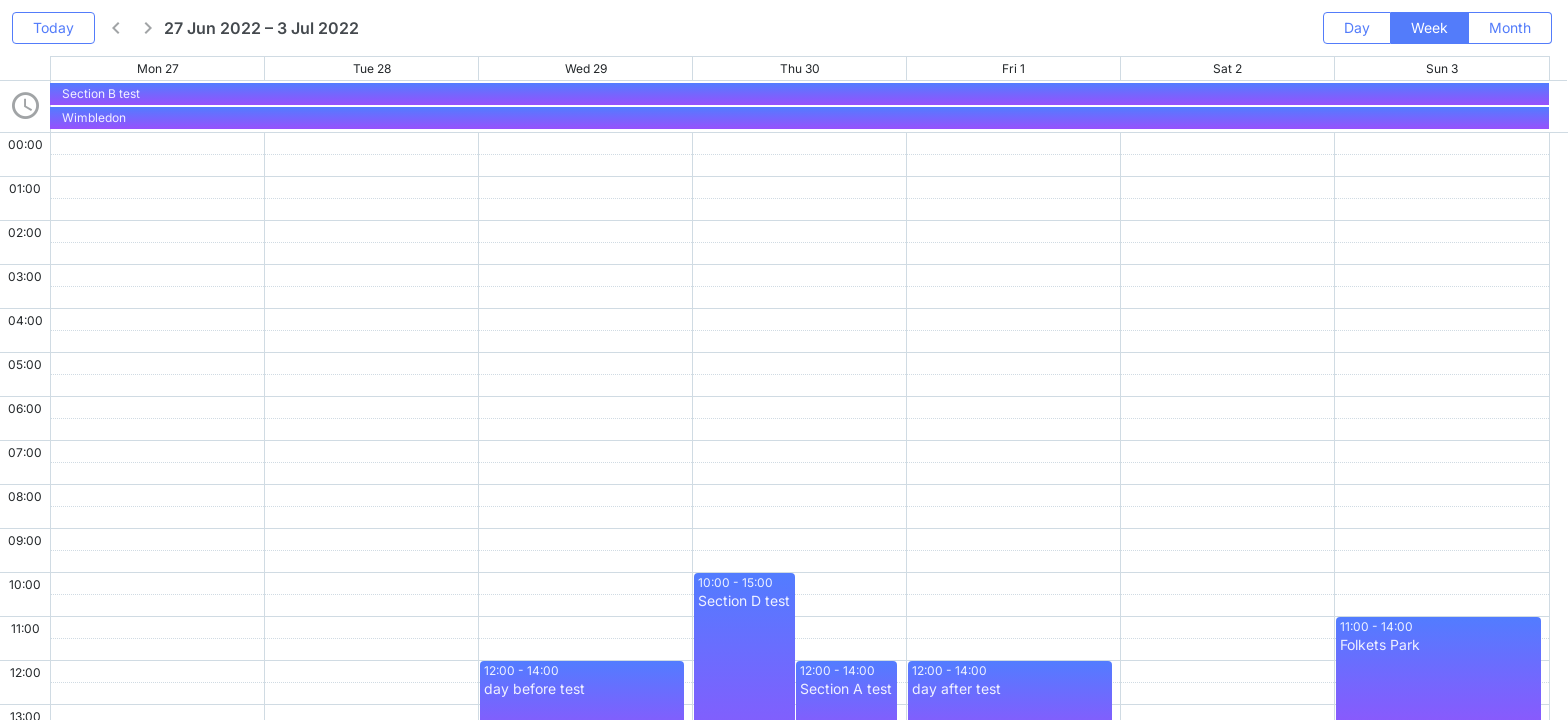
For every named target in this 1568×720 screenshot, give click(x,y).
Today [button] (53, 27)
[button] (116, 28)
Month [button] (1510, 27)
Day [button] (1357, 27)
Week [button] (1429, 27)
